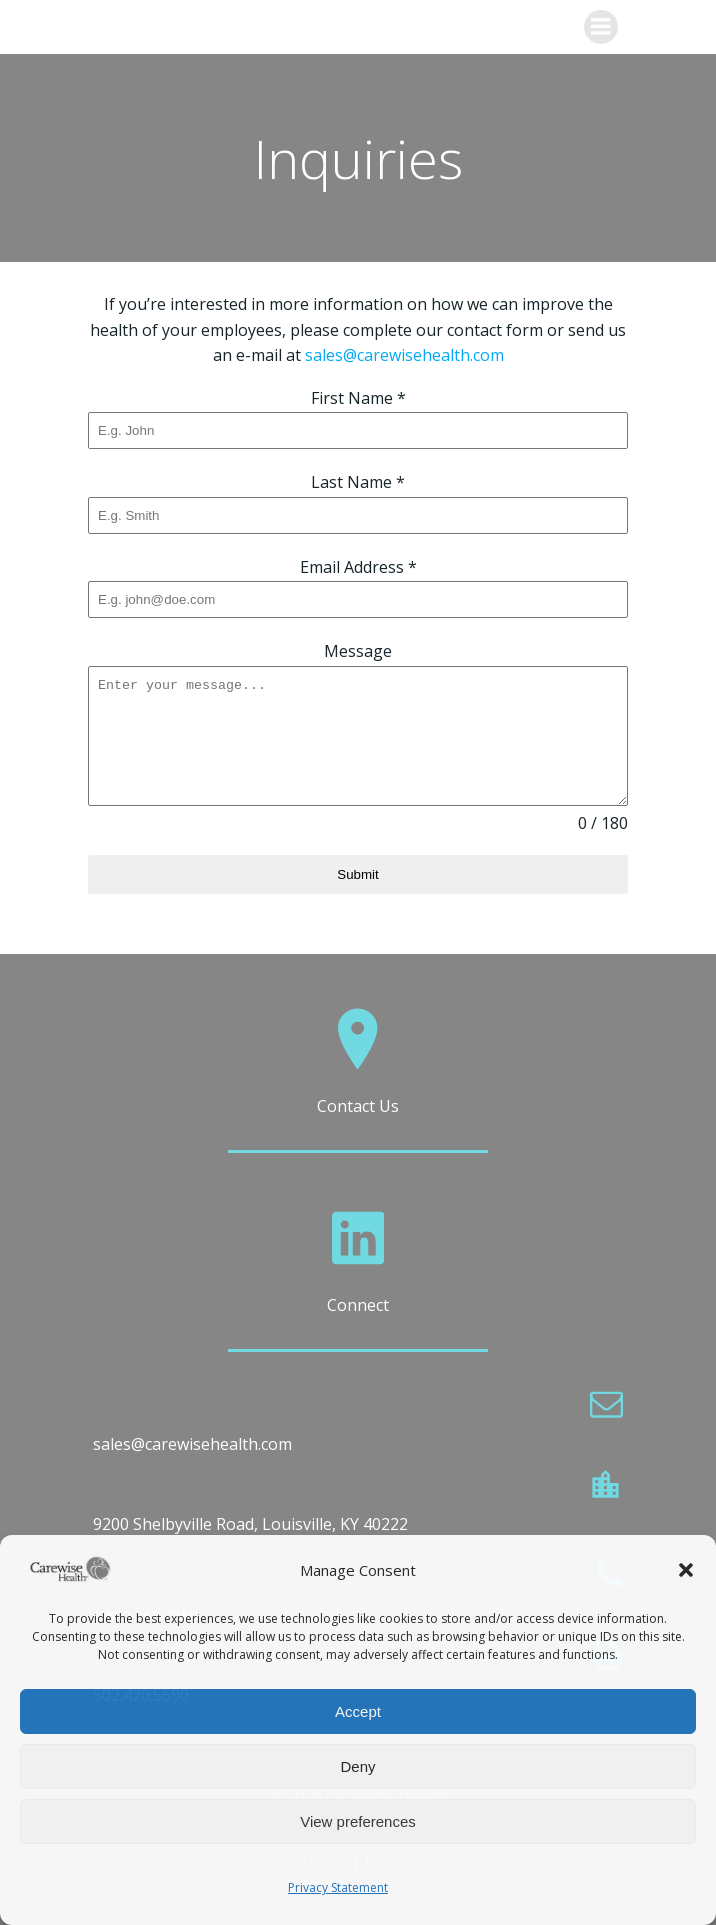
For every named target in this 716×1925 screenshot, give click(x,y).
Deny (357, 1766)
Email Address (358, 567)
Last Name (358, 482)
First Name (358, 398)
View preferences (358, 1821)
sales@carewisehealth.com (404, 355)
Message (358, 651)
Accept (358, 1711)
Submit (357, 874)
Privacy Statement (338, 1887)
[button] (686, 1570)
